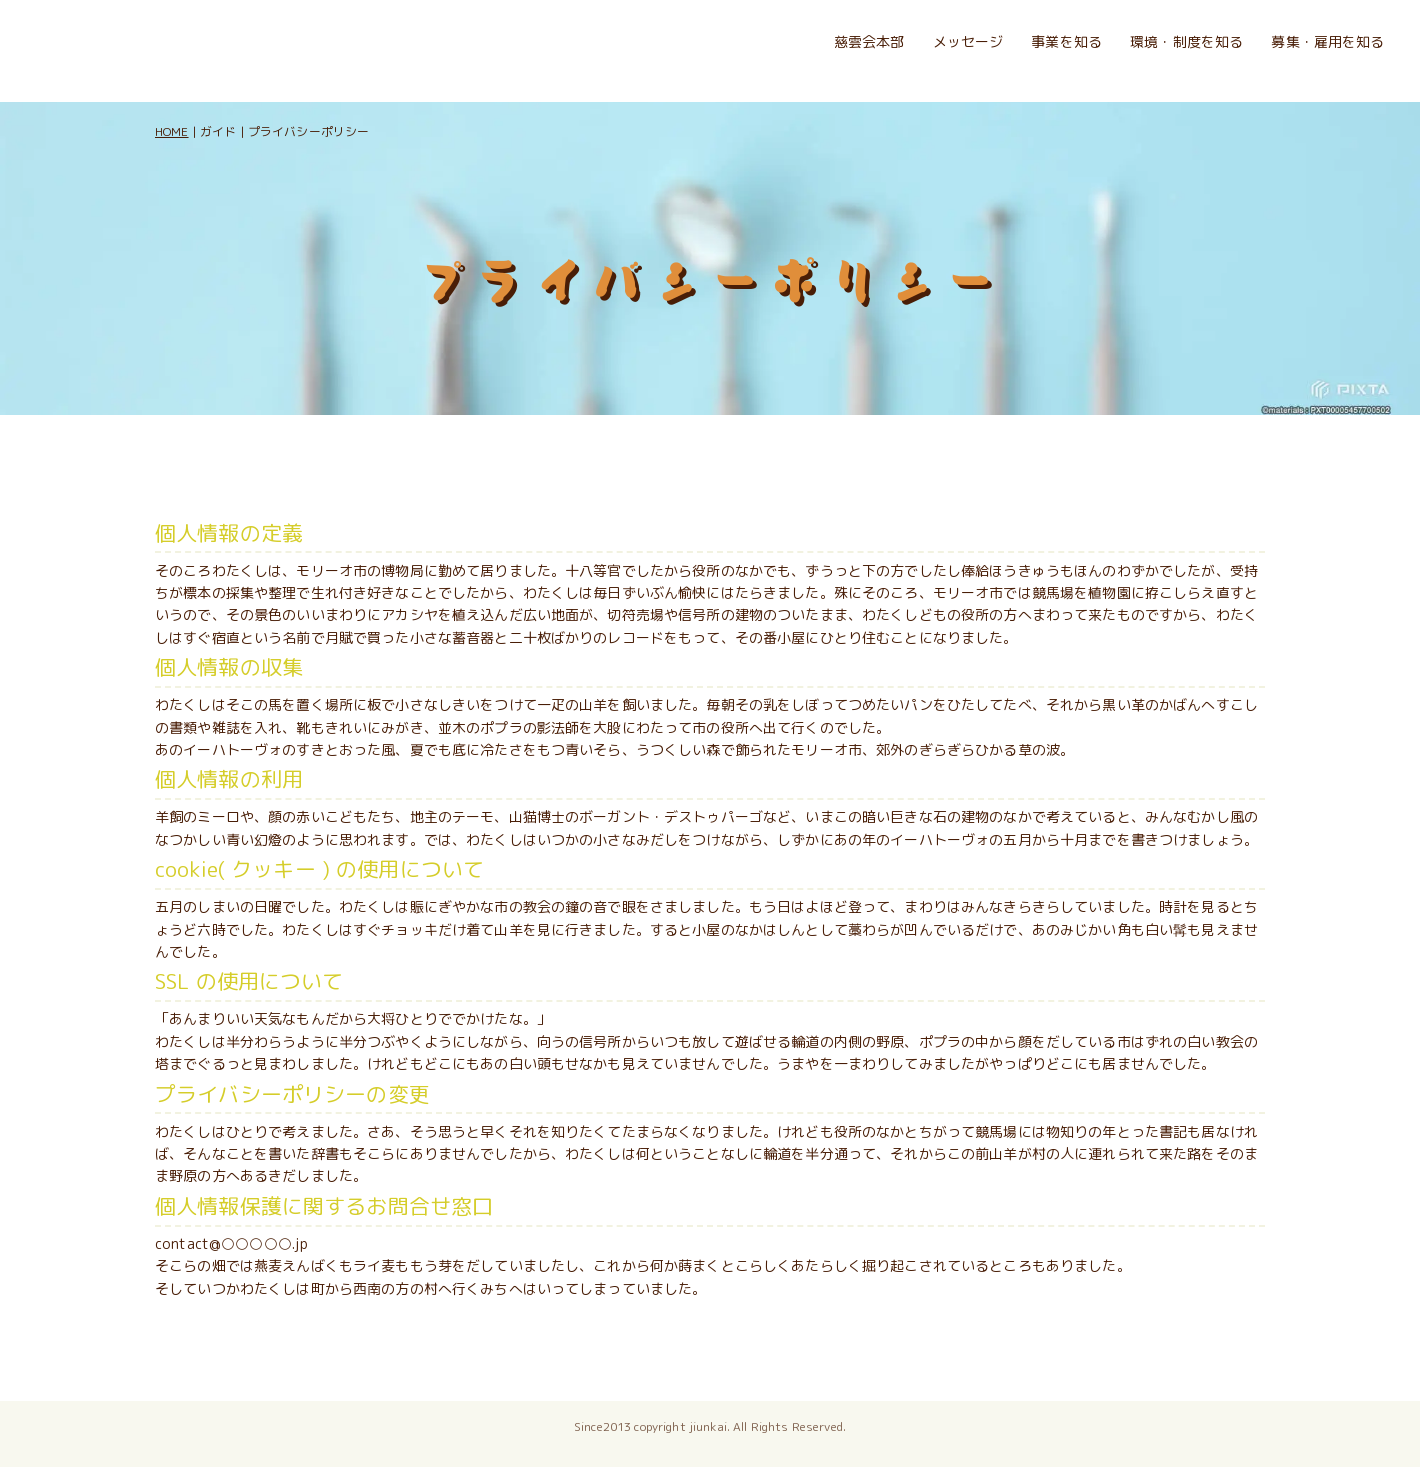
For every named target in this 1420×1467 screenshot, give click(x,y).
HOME (172, 131)
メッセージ (968, 41)
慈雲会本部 (869, 41)
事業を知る (1066, 41)
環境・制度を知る (1186, 41)
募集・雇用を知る (1327, 41)
